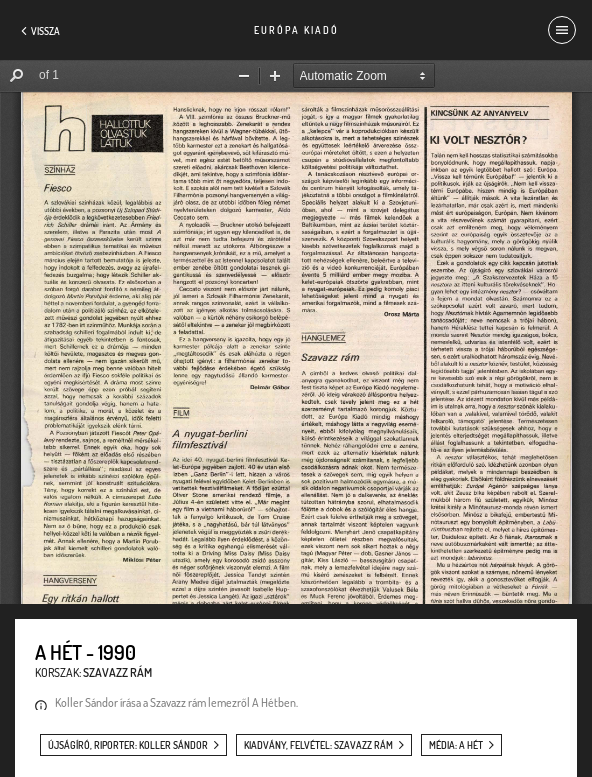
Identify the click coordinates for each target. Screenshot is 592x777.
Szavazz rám (117, 672)
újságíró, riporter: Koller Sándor (128, 745)
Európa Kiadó (296, 30)
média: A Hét (456, 745)
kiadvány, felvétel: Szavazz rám (318, 745)
